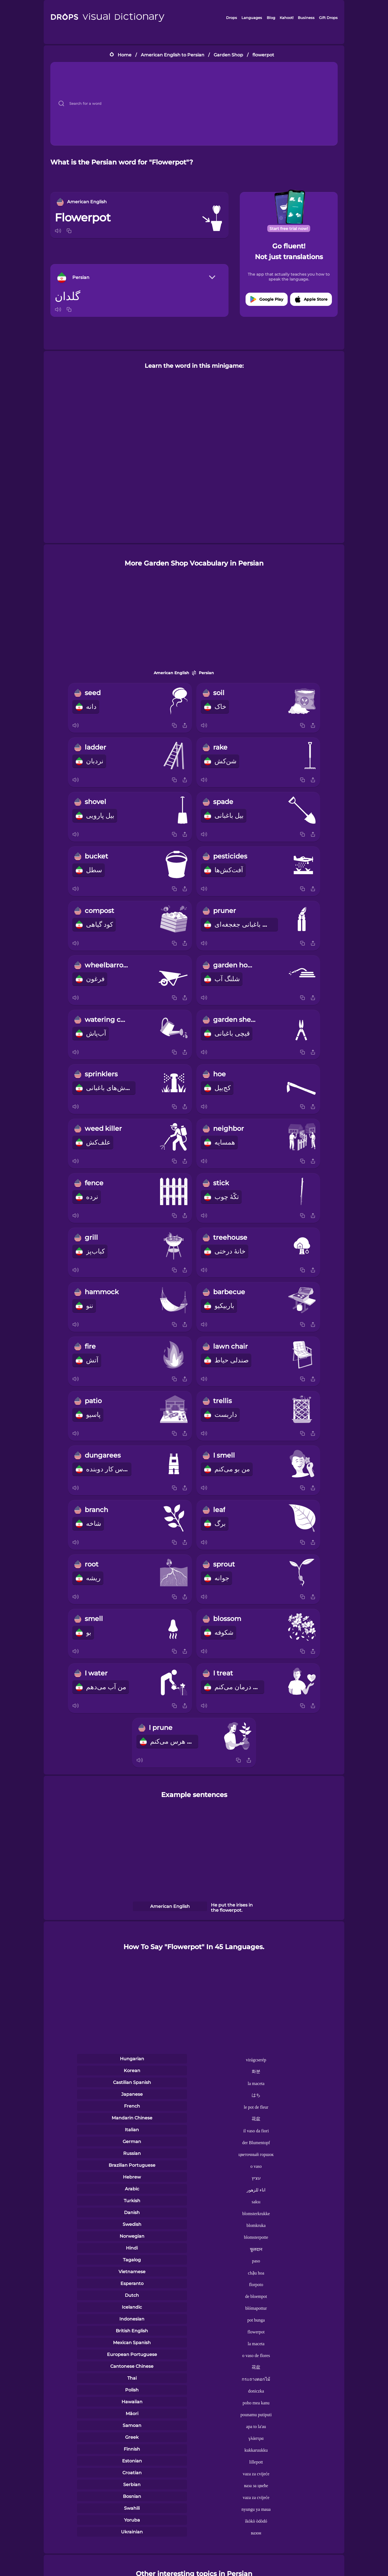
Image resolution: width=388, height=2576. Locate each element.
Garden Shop (228, 54)
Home (124, 54)
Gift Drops (328, 17)
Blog (271, 17)
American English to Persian (172, 54)
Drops (231, 17)
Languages (251, 17)
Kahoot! (286, 17)
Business (306, 17)
